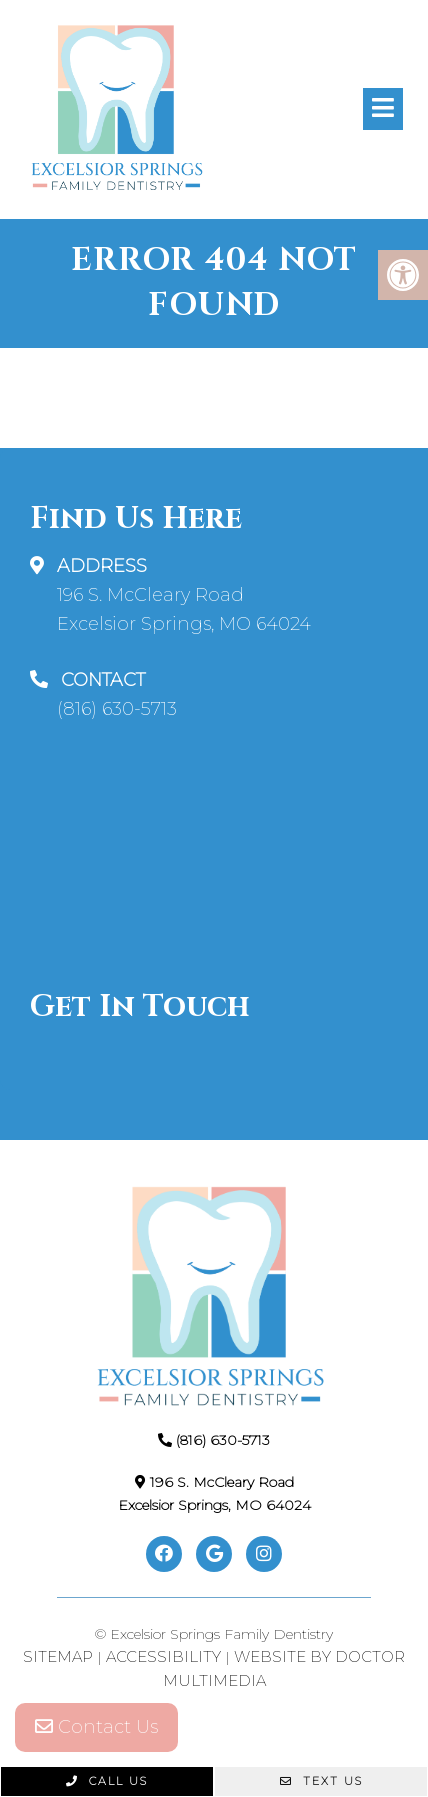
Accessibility (163, 1656)
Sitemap (58, 1656)
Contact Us (96, 1727)
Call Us (107, 1781)
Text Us (321, 1781)
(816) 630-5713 (117, 709)
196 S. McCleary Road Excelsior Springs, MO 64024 (184, 609)
